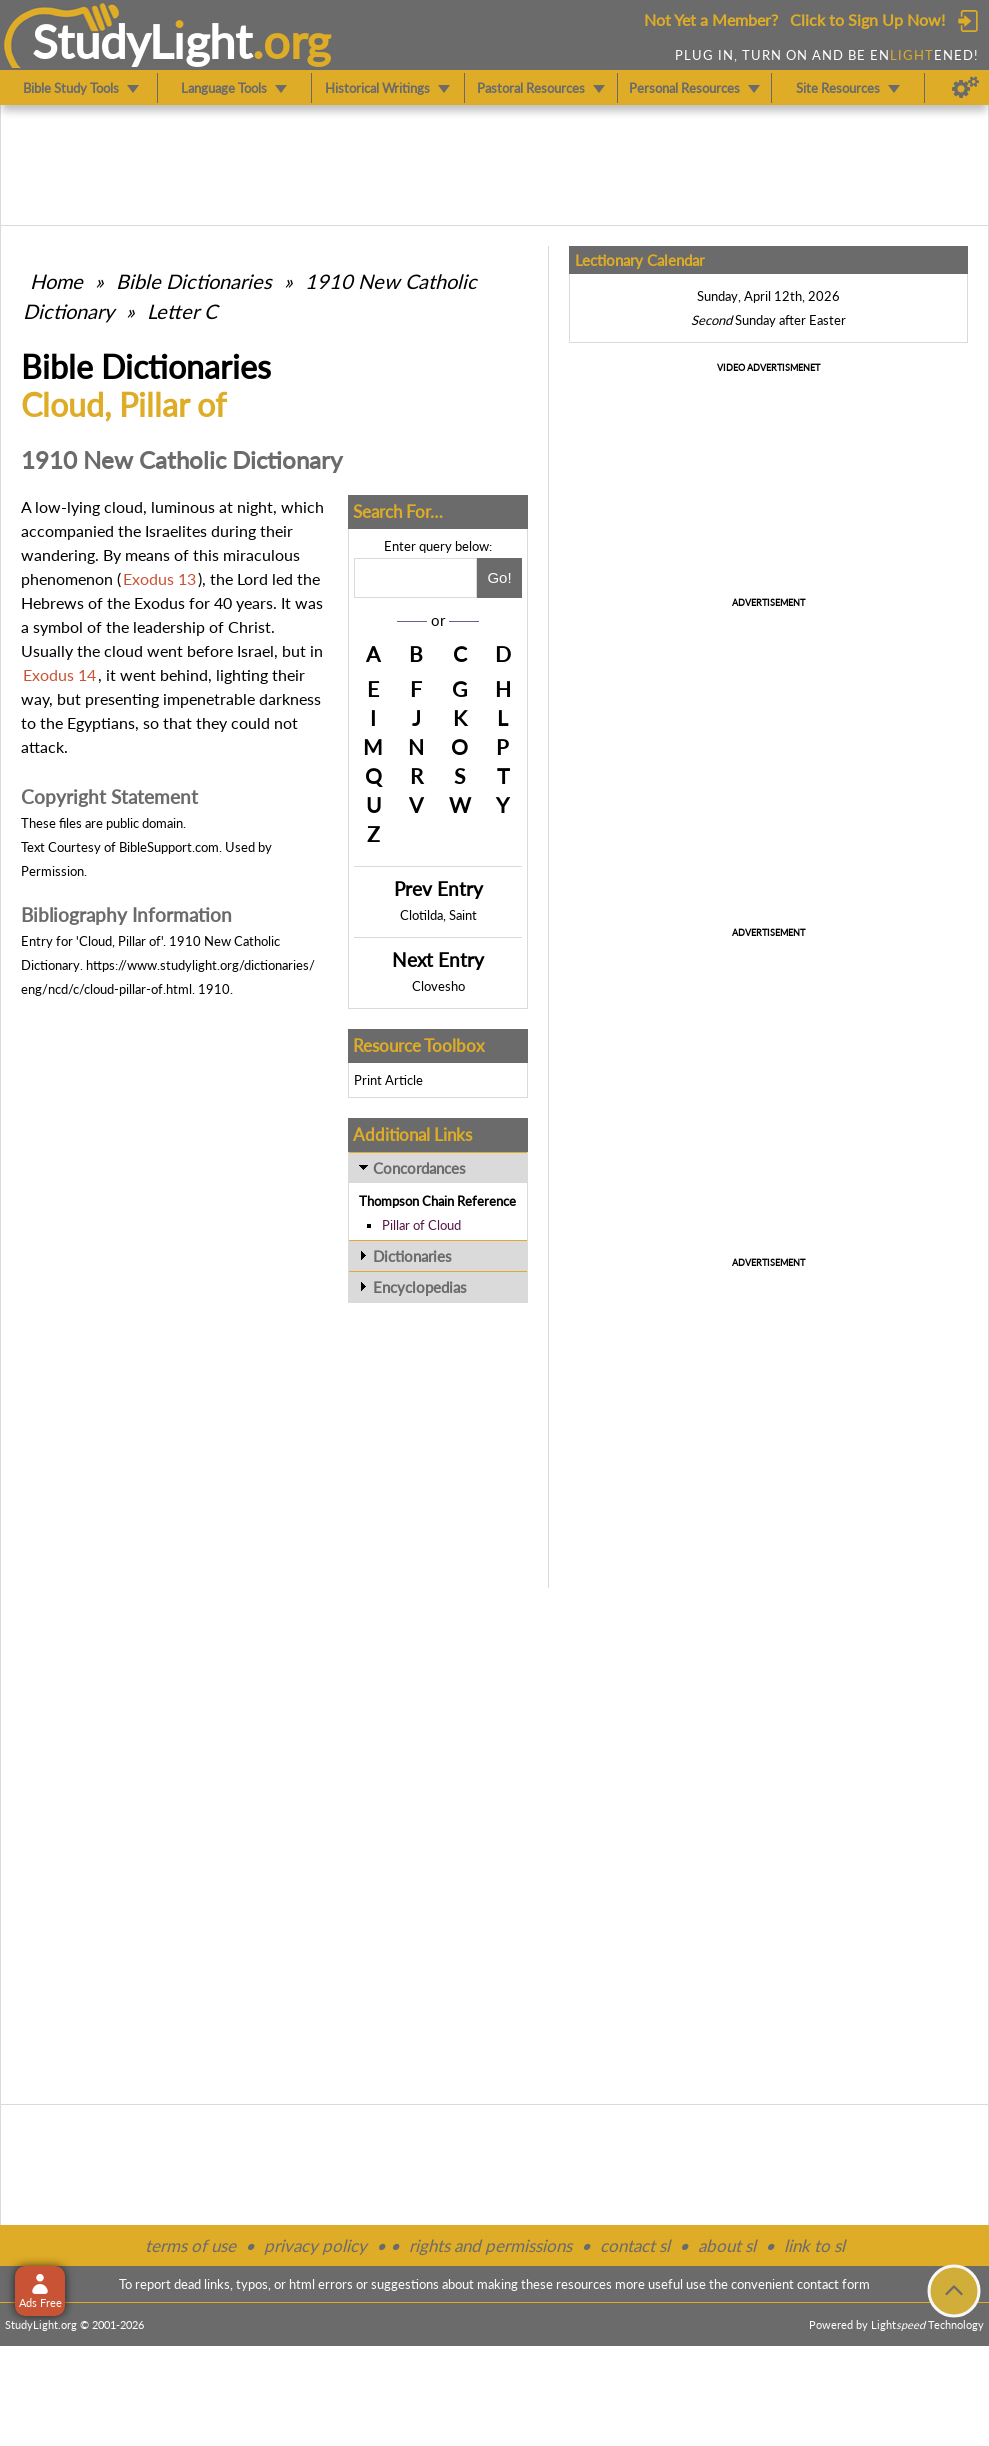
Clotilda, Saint (438, 915)
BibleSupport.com (169, 847)
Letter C (182, 311)
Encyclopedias (420, 1287)
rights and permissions (490, 2245)
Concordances (419, 1168)
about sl (727, 2245)
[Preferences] (965, 88)
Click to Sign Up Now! (867, 19)
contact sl (635, 2245)
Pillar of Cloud (421, 1225)
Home (56, 281)
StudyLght (142, 41)
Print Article (388, 1080)
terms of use (190, 2245)
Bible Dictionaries (194, 281)
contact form (833, 2284)
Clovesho (438, 986)
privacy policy (315, 2245)
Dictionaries (412, 1256)
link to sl (814, 2245)
